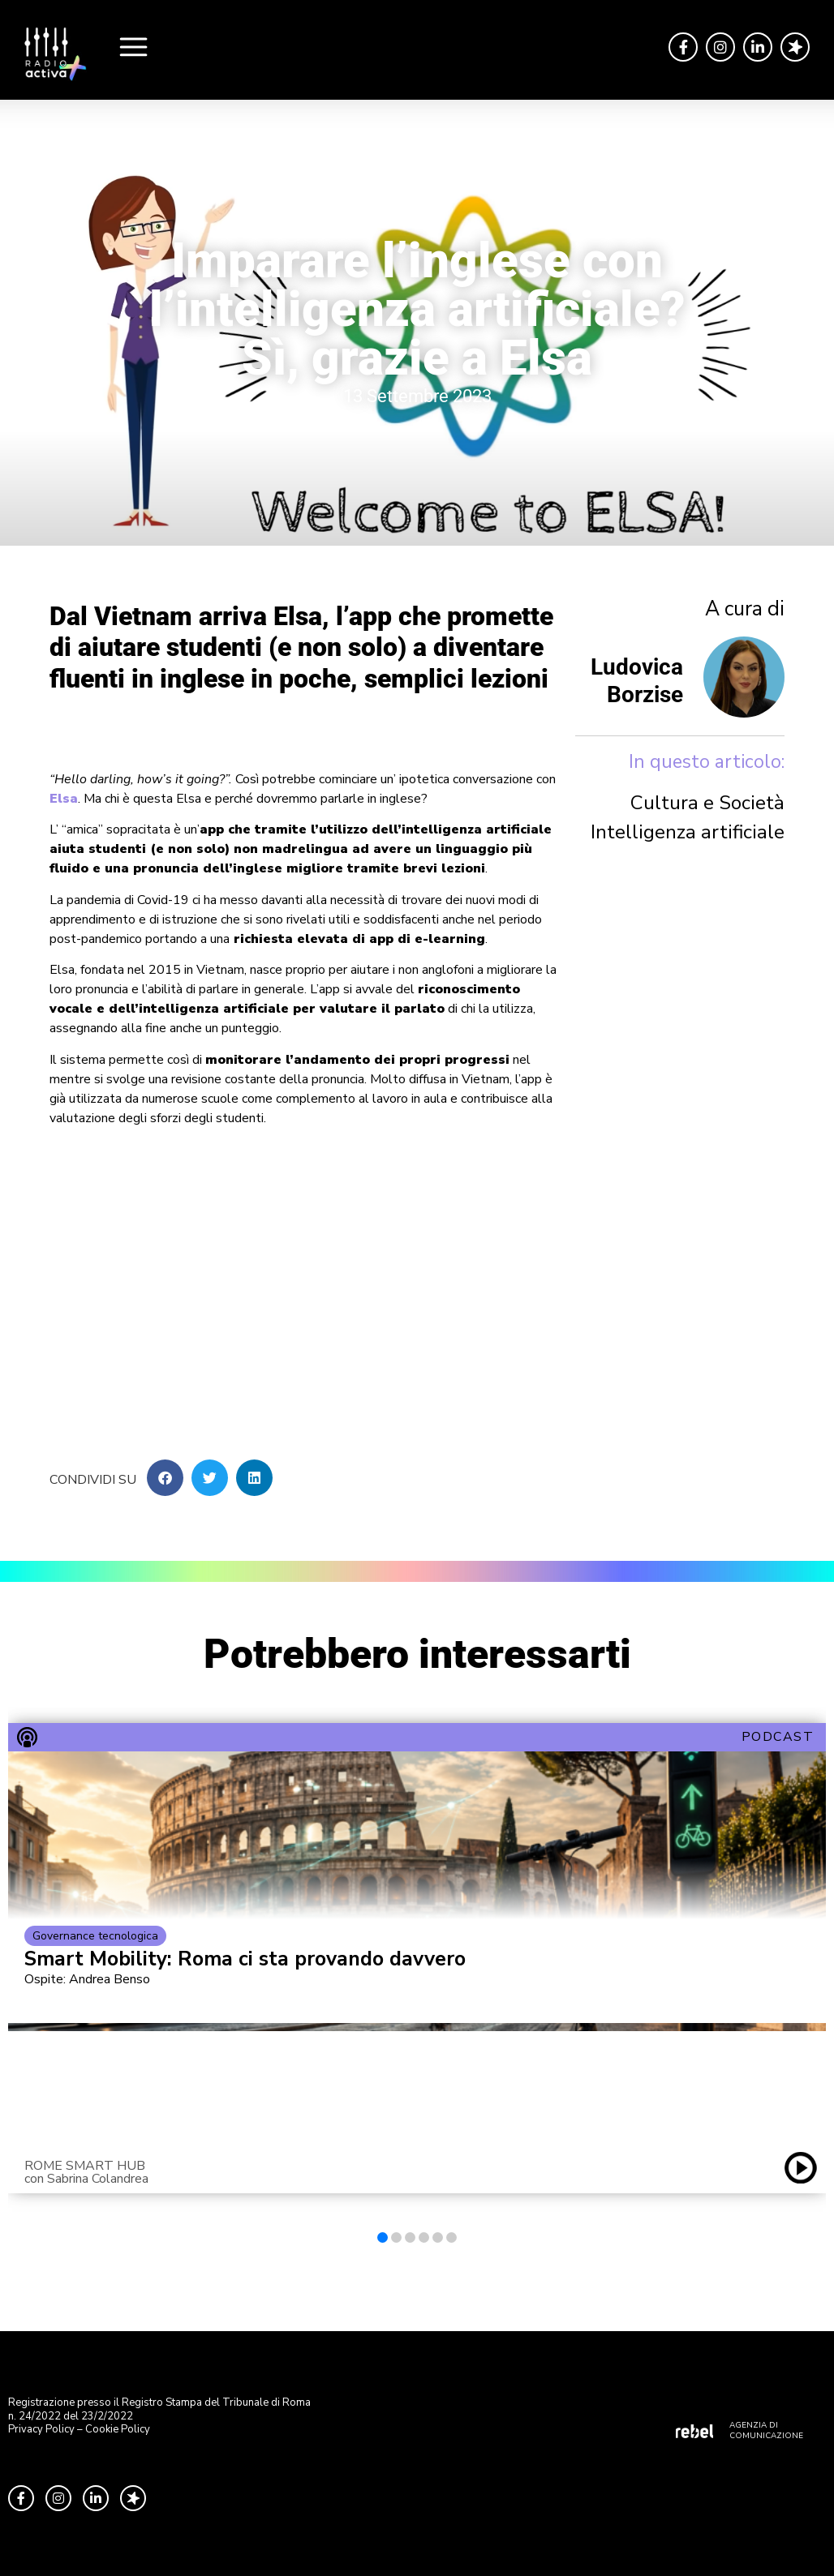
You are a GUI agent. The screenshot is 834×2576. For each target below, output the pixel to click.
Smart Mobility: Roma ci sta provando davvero (245, 1959)
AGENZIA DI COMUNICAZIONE (766, 2430)
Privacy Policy (41, 2429)
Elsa (63, 799)
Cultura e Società (707, 803)
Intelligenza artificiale (688, 832)
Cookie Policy (117, 2429)
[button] (165, 1477)
